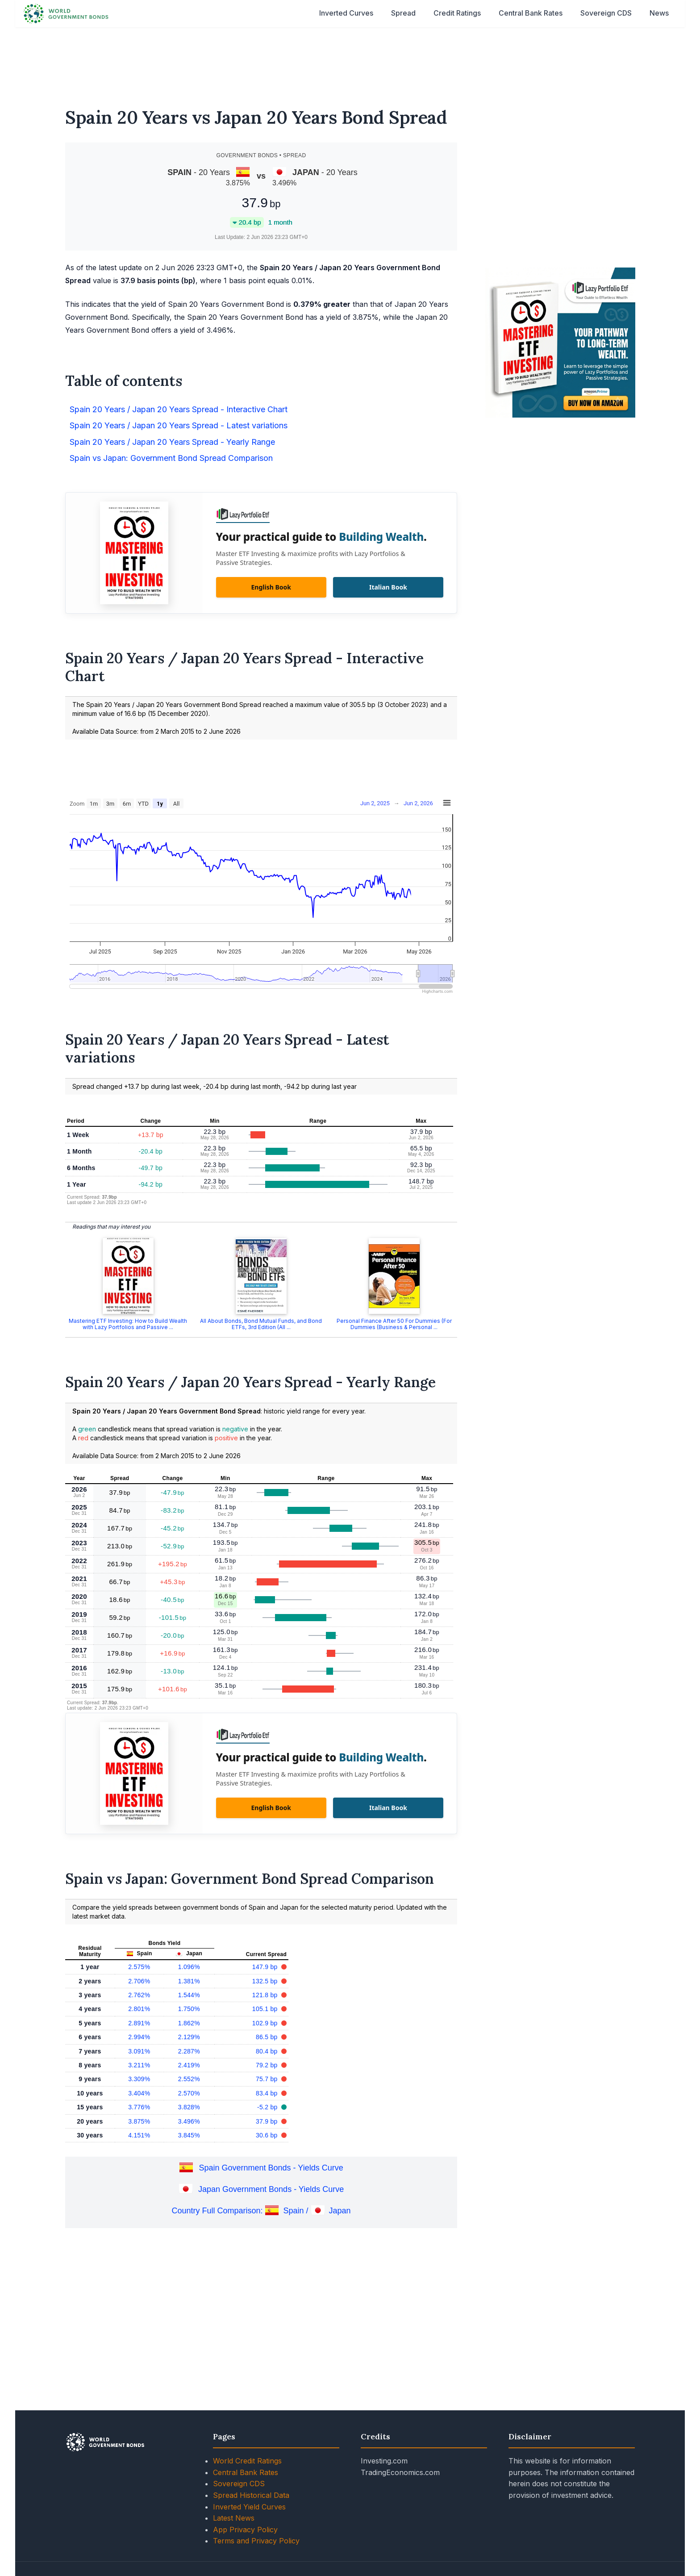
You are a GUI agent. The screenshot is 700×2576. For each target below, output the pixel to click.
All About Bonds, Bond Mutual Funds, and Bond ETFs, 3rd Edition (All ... (261, 1323)
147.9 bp (265, 1966)
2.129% (189, 2037)
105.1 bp (265, 2008)
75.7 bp (267, 2079)
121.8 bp (265, 1995)
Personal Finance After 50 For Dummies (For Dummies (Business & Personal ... (394, 1323)
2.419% (189, 2065)
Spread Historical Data (251, 2495)
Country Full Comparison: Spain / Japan (260, 2211)
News (659, 12)
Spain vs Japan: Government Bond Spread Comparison (171, 458)
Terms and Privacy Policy (256, 2540)
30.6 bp (267, 2135)
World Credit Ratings (247, 2460)
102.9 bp (265, 2023)
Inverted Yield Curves (249, 2506)
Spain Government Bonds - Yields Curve (271, 2168)
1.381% (189, 1981)
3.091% (139, 2051)
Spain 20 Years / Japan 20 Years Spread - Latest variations (179, 425)
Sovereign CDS (606, 12)
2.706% (139, 1981)
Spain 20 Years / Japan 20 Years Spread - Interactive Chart (179, 409)
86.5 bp (267, 2037)
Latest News (233, 2517)
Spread (403, 12)
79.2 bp (267, 2065)
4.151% (139, 2135)
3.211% (139, 2065)
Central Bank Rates (530, 12)
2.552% (189, 2079)
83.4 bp (267, 2093)
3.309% (139, 2079)
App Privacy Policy (245, 2529)
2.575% (139, 1966)
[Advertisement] (350, 62)
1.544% (189, 1995)
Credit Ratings (457, 12)
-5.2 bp (268, 2107)
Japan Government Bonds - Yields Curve (271, 2189)
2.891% (139, 2023)
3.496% (189, 2121)
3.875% (139, 2121)
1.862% (189, 2023)
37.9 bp (267, 2121)
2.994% (139, 2037)
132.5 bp (265, 1981)
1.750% (189, 2008)
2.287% (189, 2051)
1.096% (189, 1966)
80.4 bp (267, 2051)
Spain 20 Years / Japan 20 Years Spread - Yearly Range (172, 442)
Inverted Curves (346, 12)
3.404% (139, 2093)
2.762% (139, 1995)
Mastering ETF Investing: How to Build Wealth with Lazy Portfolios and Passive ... (128, 1323)
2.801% (139, 2008)
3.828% (189, 2107)
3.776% (139, 2107)
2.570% (189, 2093)
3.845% (189, 2135)
